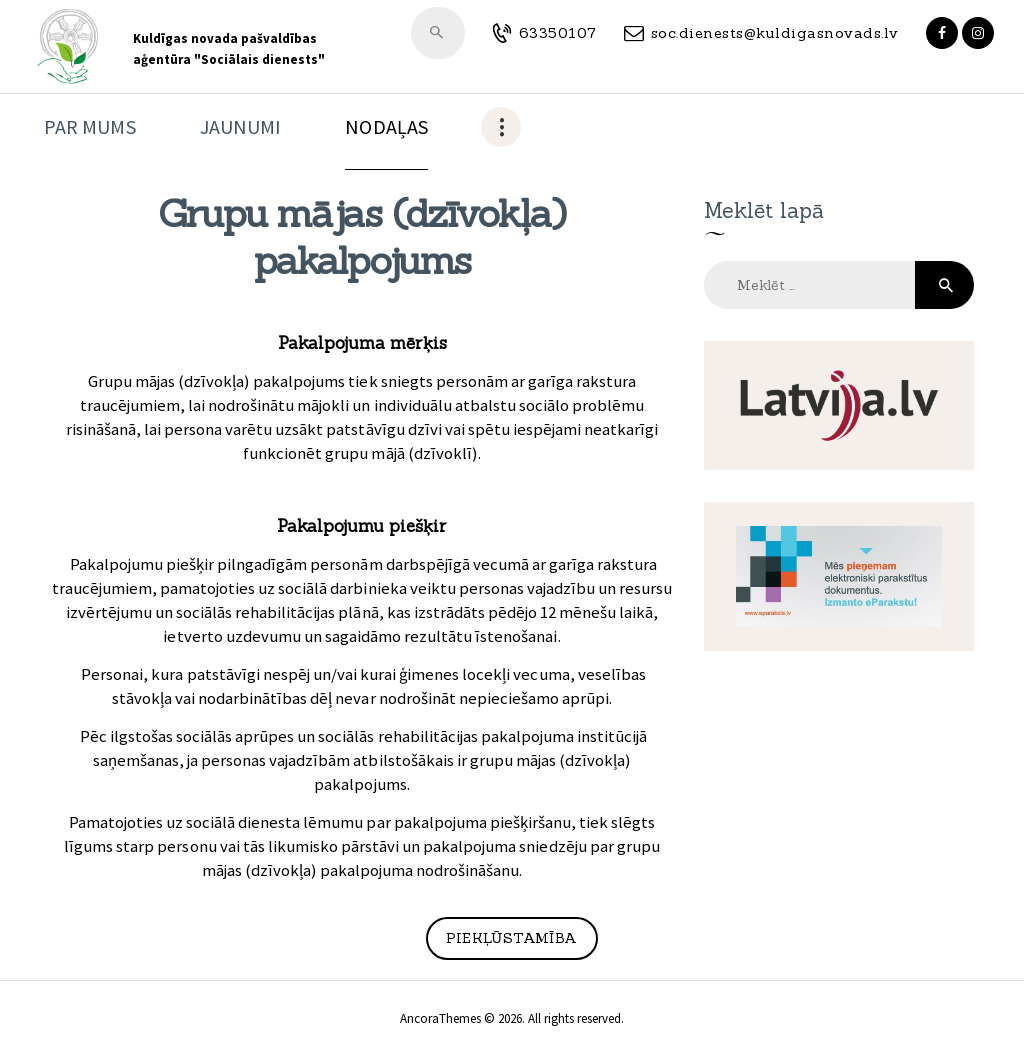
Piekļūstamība (511, 938)
